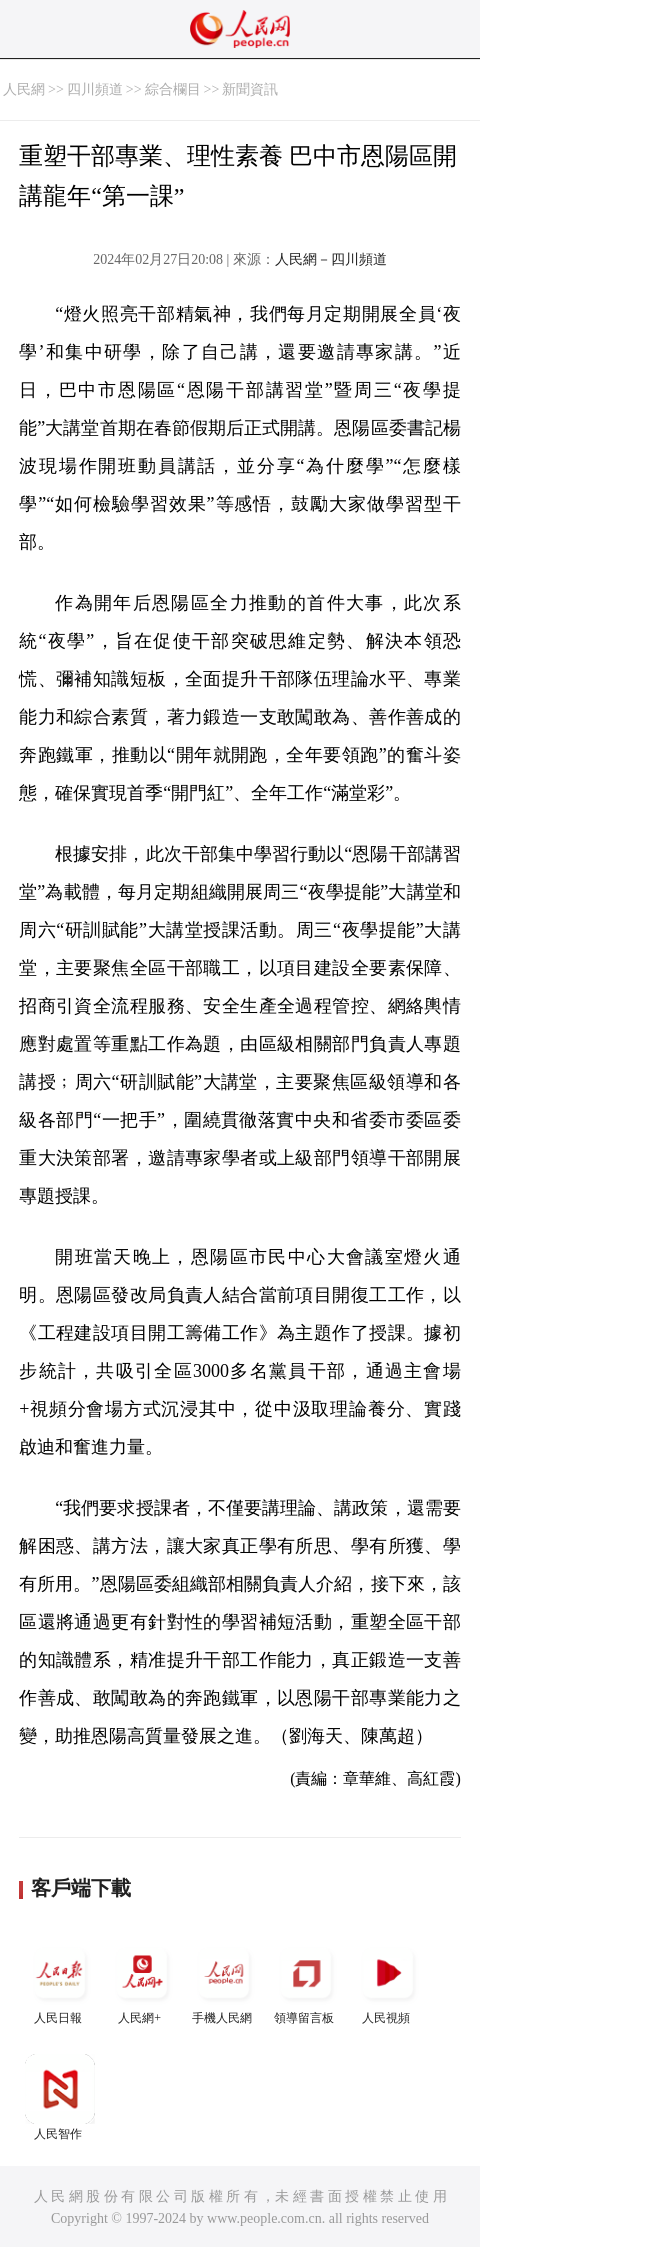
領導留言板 (306, 1981)
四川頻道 (95, 89)
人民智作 (60, 2097)
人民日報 (60, 1981)
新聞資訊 (250, 89)
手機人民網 (224, 1981)
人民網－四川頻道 (331, 259)
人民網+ (142, 1981)
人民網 (24, 89)
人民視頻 (388, 1981)
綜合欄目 (173, 89)
